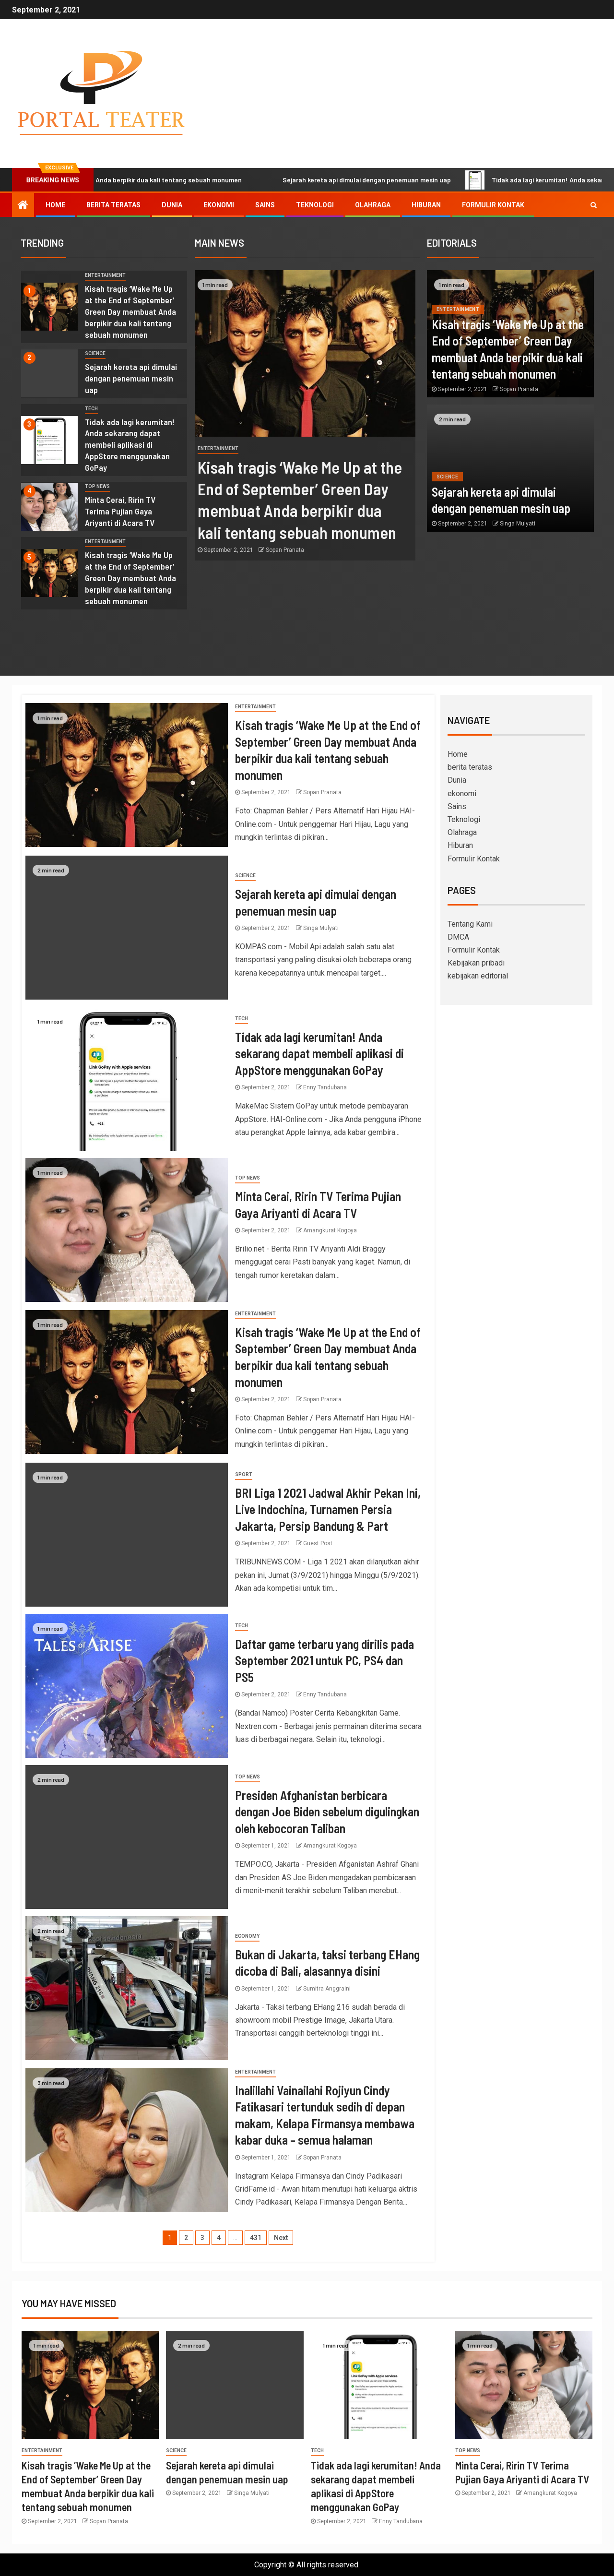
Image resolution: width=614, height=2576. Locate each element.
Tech (91, 408)
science (95, 353)
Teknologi (315, 205)
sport (243, 1474)
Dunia (172, 205)
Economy (247, 1936)
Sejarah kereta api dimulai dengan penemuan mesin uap (428, 180)
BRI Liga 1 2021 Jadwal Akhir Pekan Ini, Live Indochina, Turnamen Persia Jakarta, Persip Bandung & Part (328, 1509)
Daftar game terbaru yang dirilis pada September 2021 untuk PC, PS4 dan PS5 (324, 1660)
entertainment (105, 275)
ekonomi (218, 205)
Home (55, 205)
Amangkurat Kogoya (330, 1230)
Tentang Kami (470, 924)
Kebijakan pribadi (476, 962)
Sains (265, 205)
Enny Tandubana (325, 1087)
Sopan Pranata (289, 550)
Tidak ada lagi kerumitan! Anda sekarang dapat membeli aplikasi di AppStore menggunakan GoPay (130, 445)
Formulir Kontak (493, 205)
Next (281, 2238)
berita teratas (113, 205)
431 (255, 2238)
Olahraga (372, 205)
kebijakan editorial (478, 975)
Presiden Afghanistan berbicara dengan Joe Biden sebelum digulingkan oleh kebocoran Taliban (327, 1812)
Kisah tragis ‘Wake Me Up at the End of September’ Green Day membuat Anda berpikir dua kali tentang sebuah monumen (130, 311)
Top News (97, 486)
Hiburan (426, 205)
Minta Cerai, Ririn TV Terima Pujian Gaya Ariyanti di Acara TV (120, 511)
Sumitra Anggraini (327, 1988)
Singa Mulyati (517, 523)
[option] (104, 309)
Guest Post (317, 1543)
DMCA (458, 937)
